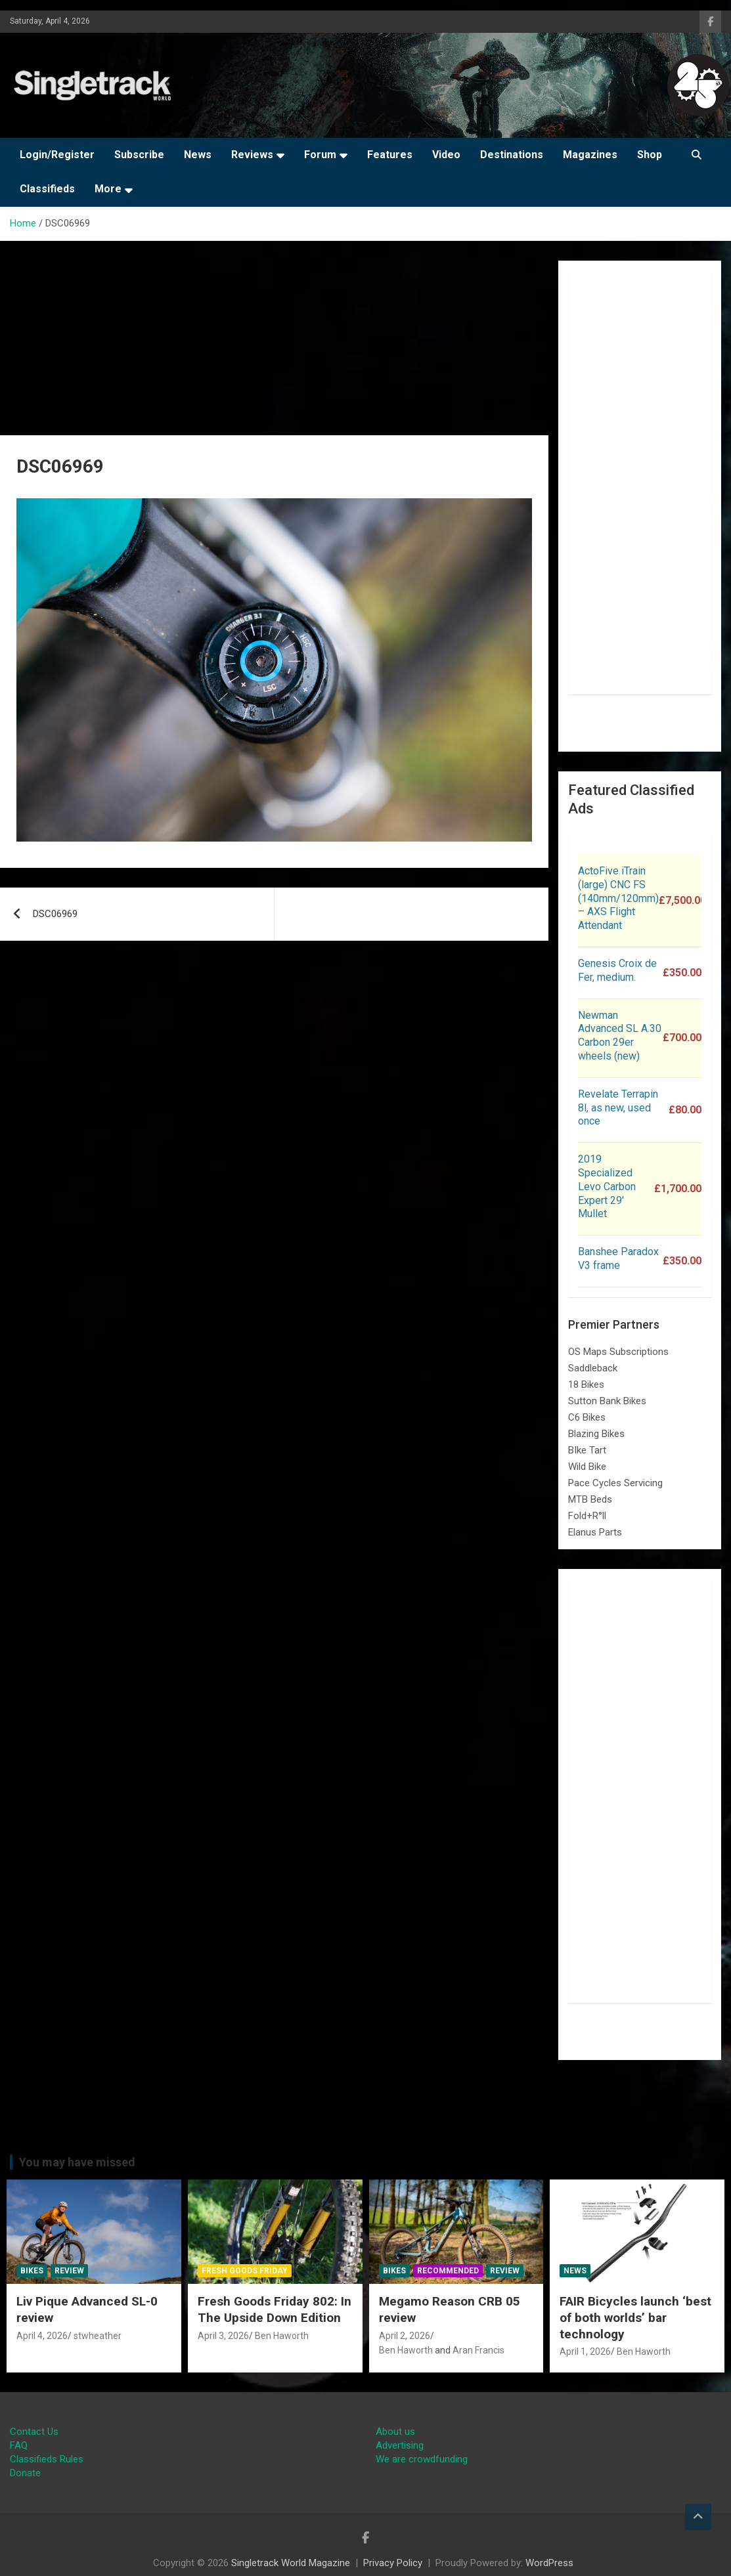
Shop (649, 154)
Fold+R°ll (587, 1516)
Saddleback (592, 1368)
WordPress (549, 2563)
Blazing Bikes (596, 1434)
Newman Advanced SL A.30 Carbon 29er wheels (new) (619, 1035)
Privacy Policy (392, 2563)
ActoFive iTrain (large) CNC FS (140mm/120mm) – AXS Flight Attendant (618, 898)
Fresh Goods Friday (245, 2270)
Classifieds (47, 188)
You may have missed (77, 2162)
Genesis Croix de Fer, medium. (617, 970)
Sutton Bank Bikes (607, 1401)
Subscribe (139, 154)
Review (69, 2270)
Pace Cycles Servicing (615, 1483)
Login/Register (57, 154)
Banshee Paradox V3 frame (618, 1258)
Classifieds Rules (46, 2459)
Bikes (31, 2270)
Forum (320, 154)
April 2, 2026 (404, 2335)
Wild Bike (587, 1466)
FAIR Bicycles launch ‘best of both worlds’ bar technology (635, 2317)
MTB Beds (590, 1499)
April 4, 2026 (42, 2335)
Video (446, 154)
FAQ (19, 2445)
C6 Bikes (587, 1417)
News (197, 154)
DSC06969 (55, 914)
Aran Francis (478, 2350)
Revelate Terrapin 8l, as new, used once (618, 1108)
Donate (25, 2473)
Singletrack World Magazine (290, 2563)
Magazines (590, 154)
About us (395, 2431)
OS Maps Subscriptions (618, 1352)
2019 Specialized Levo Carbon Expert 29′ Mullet (607, 1186)
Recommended (448, 2270)
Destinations (511, 154)
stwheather (98, 2335)
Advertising (400, 2445)
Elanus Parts (595, 1532)
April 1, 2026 (585, 2351)
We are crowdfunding (422, 2459)
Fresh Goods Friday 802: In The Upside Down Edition (274, 2309)
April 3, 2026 (223, 2335)
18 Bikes (586, 1384)
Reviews (252, 154)
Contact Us (34, 2431)
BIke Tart (587, 1450)
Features (389, 154)
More (108, 188)
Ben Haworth (282, 2335)
